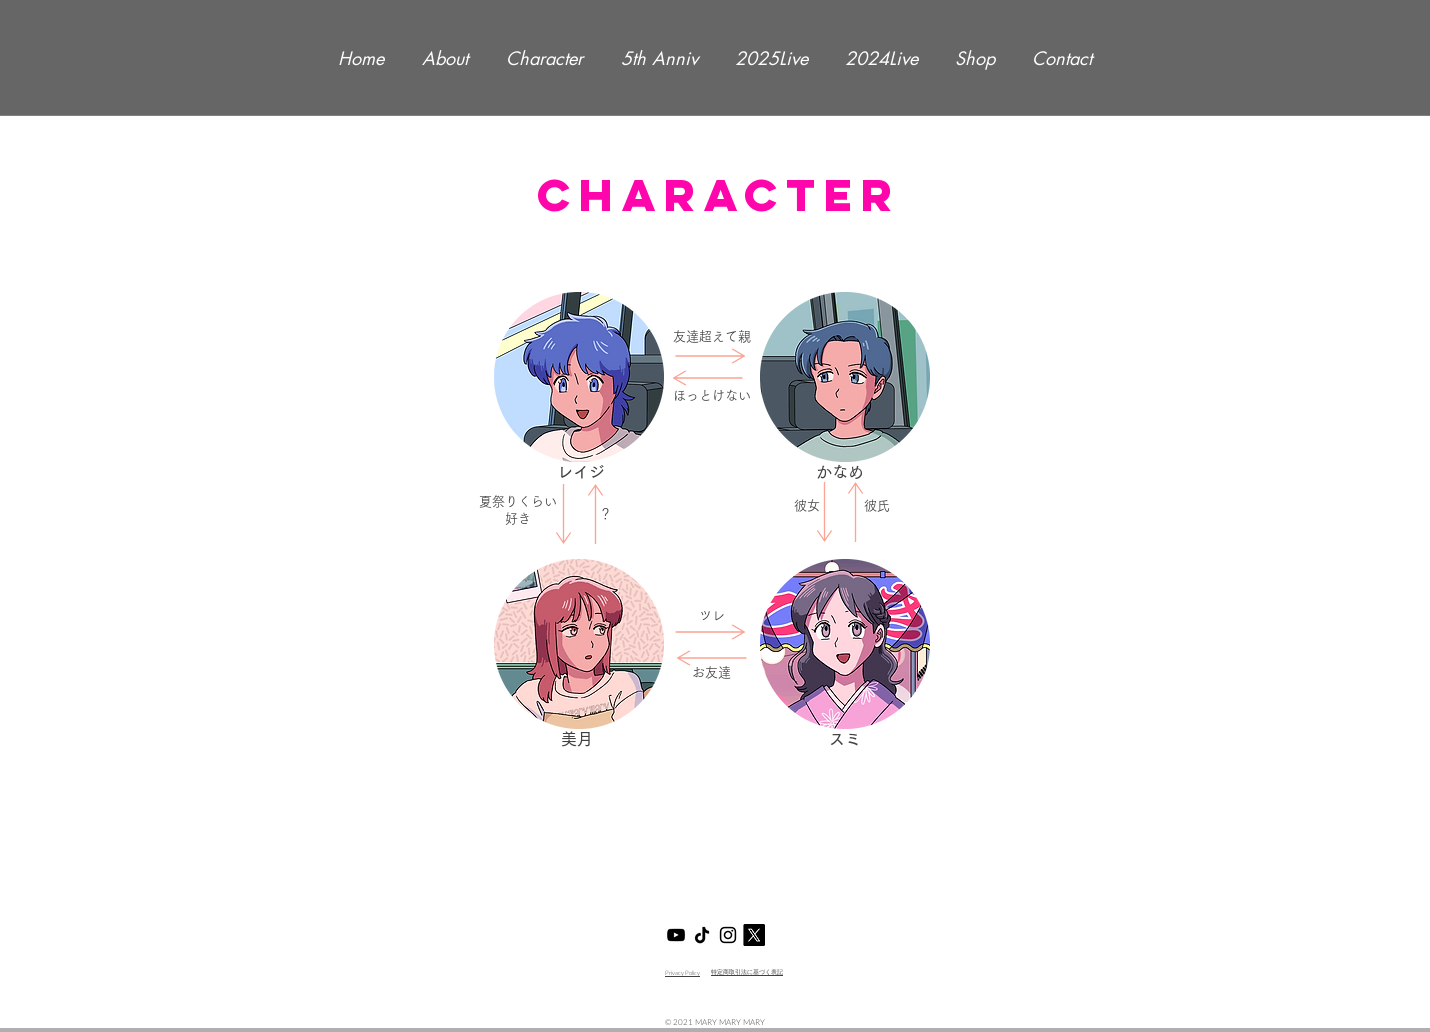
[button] (579, 377)
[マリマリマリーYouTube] (676, 935)
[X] (754, 935)
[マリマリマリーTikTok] (702, 935)
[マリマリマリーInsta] (728, 935)
